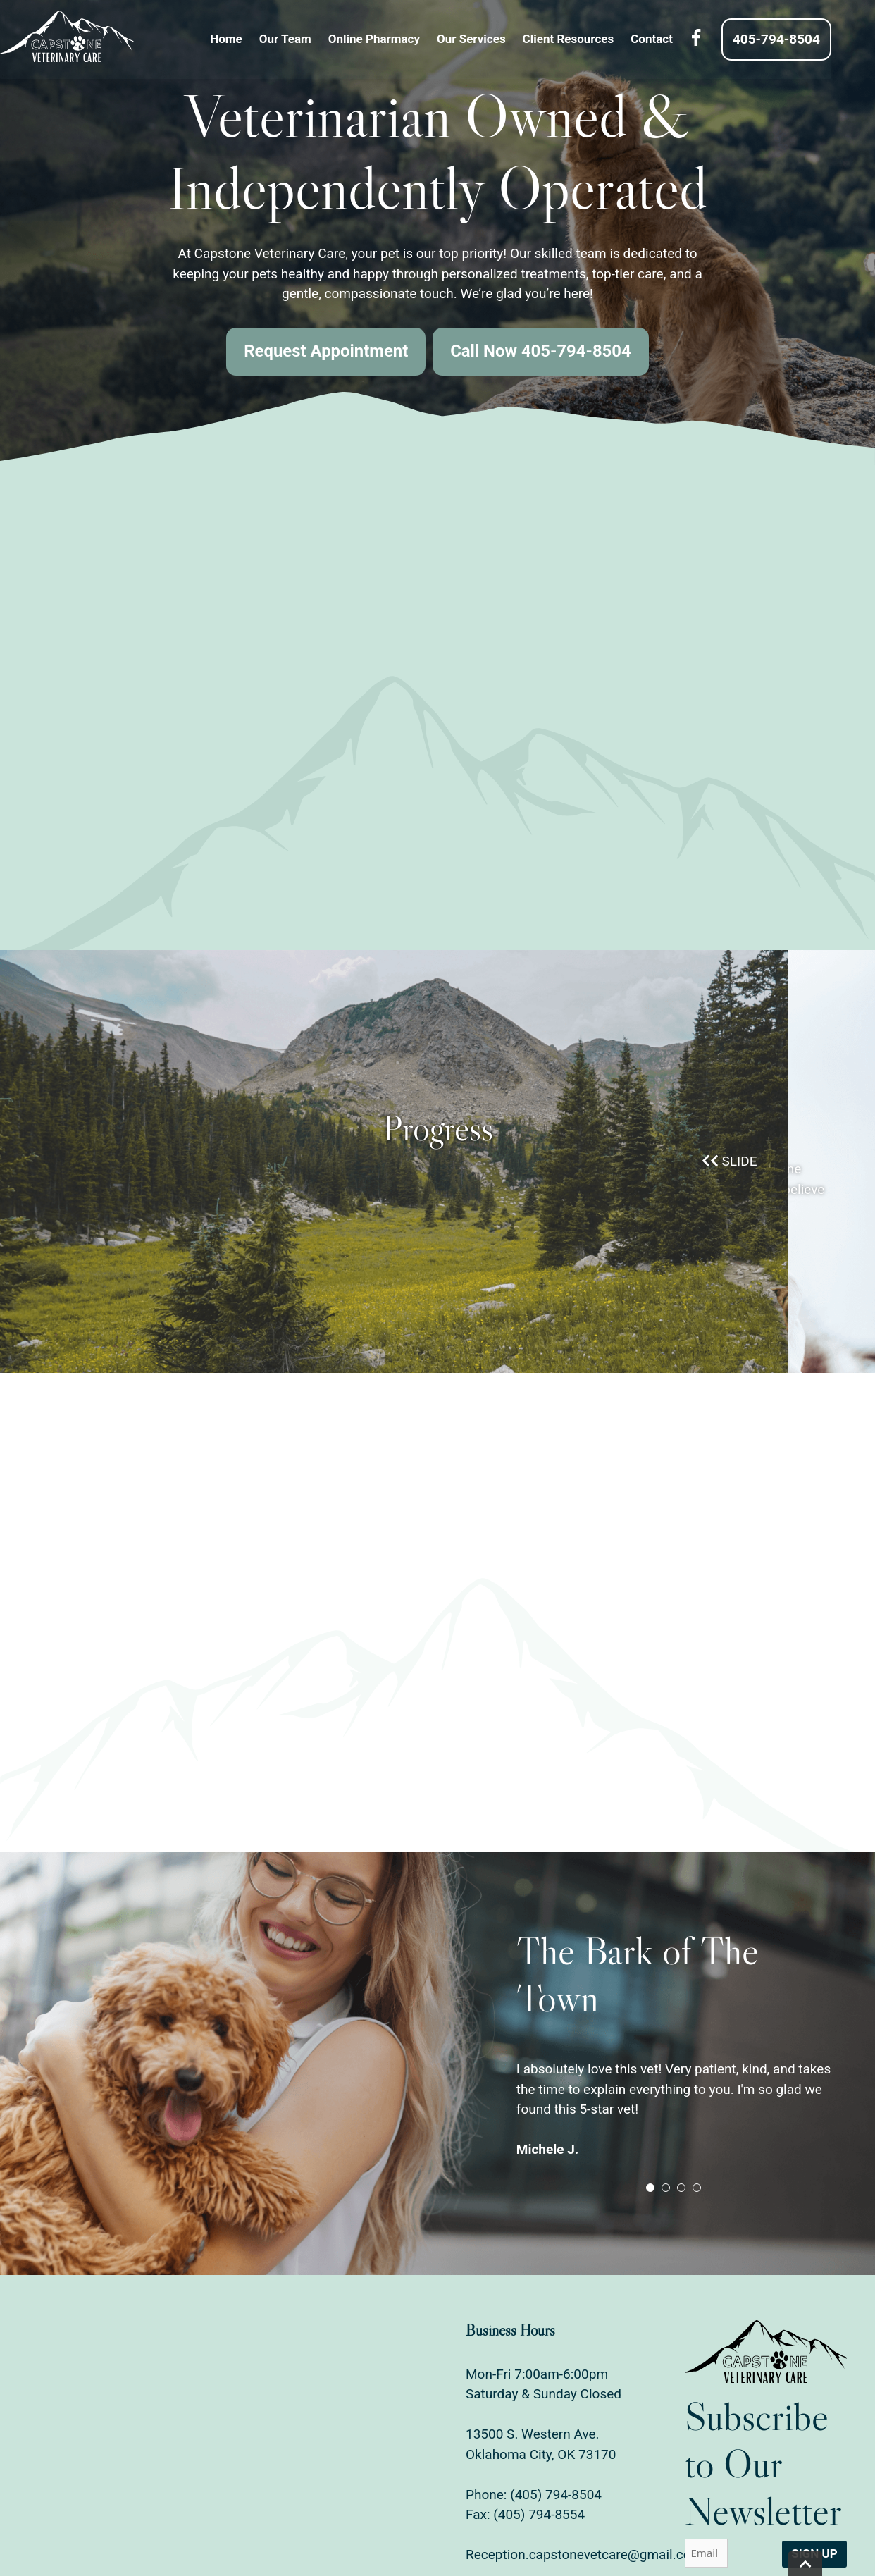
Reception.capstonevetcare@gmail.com (584, 2554)
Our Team (307, 39)
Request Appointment (325, 352)
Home (248, 39)
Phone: (488, 2493)
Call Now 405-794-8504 (541, 352)
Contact (673, 39)
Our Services (493, 39)
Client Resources (590, 39)
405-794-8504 (798, 39)
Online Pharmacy (396, 39)
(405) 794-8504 (556, 2493)
